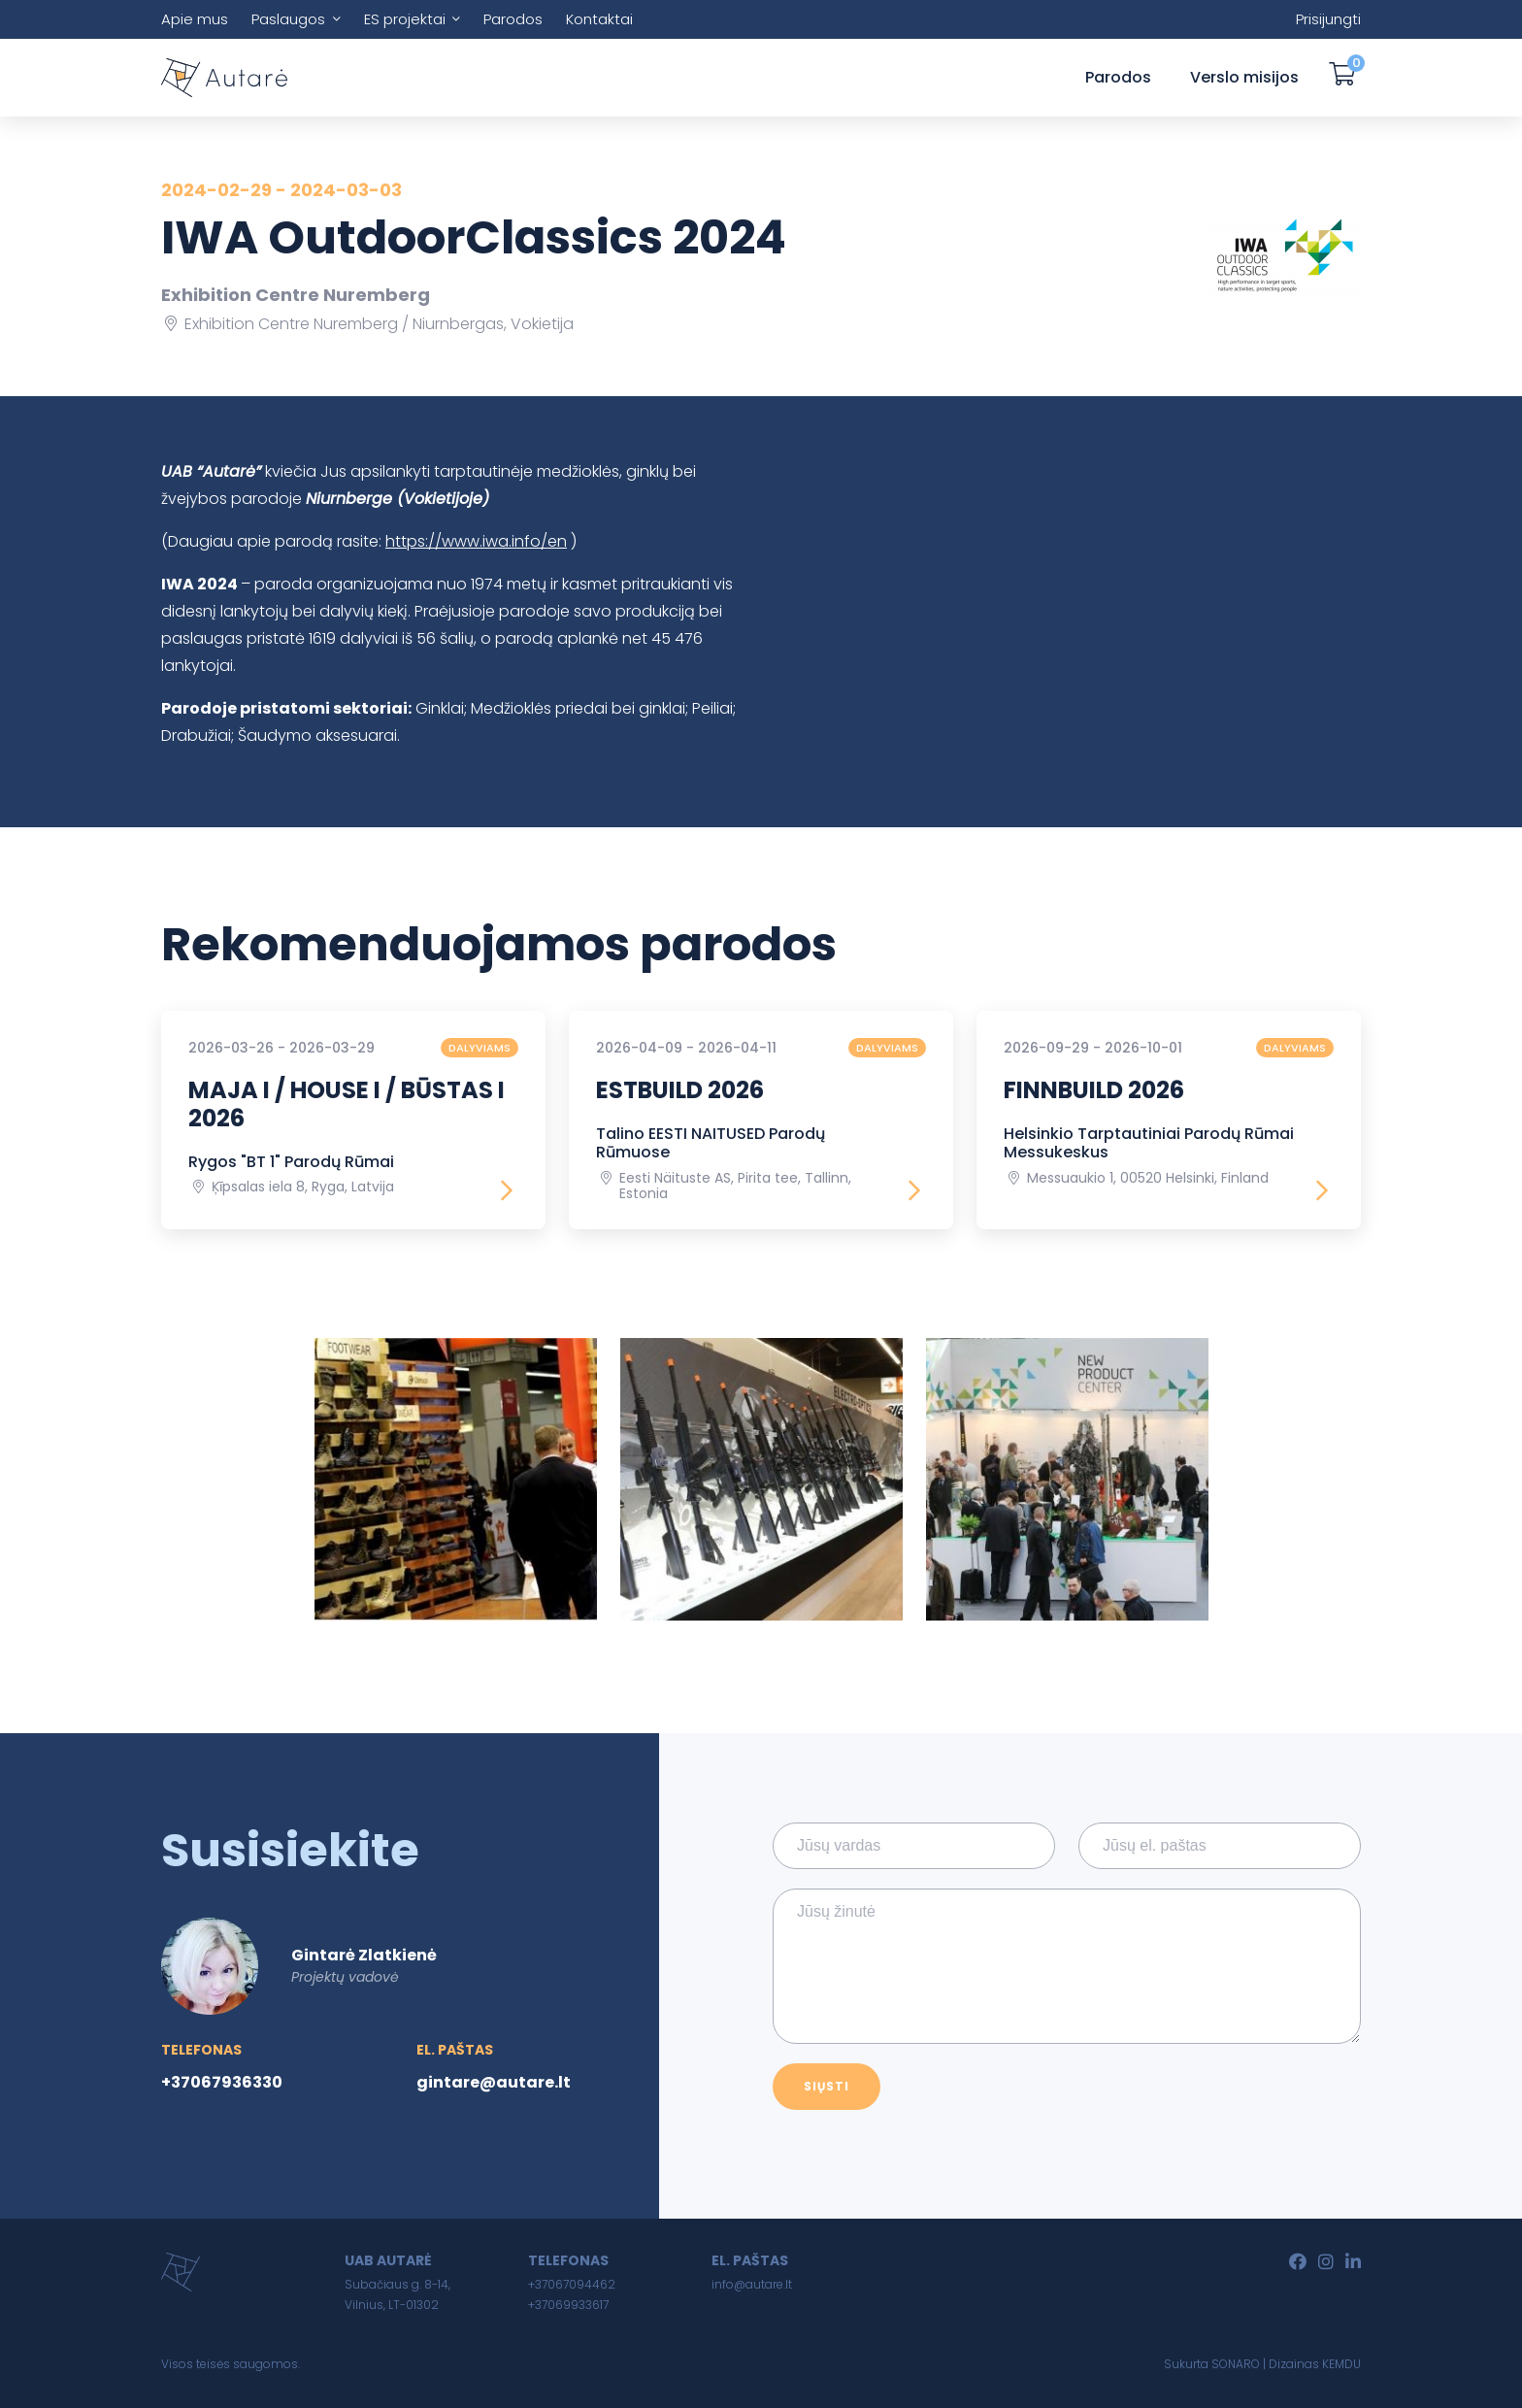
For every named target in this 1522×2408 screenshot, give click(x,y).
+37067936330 (221, 2082)
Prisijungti (1328, 19)
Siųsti (826, 2086)
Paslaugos (288, 19)
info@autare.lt (751, 2284)
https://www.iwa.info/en (476, 541)
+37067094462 (571, 2284)
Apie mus (194, 19)
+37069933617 (568, 2304)
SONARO (1235, 2364)
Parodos (513, 19)
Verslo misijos (1244, 77)
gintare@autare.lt (493, 2082)
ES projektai (405, 19)
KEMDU (1341, 2364)
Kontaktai (599, 19)
